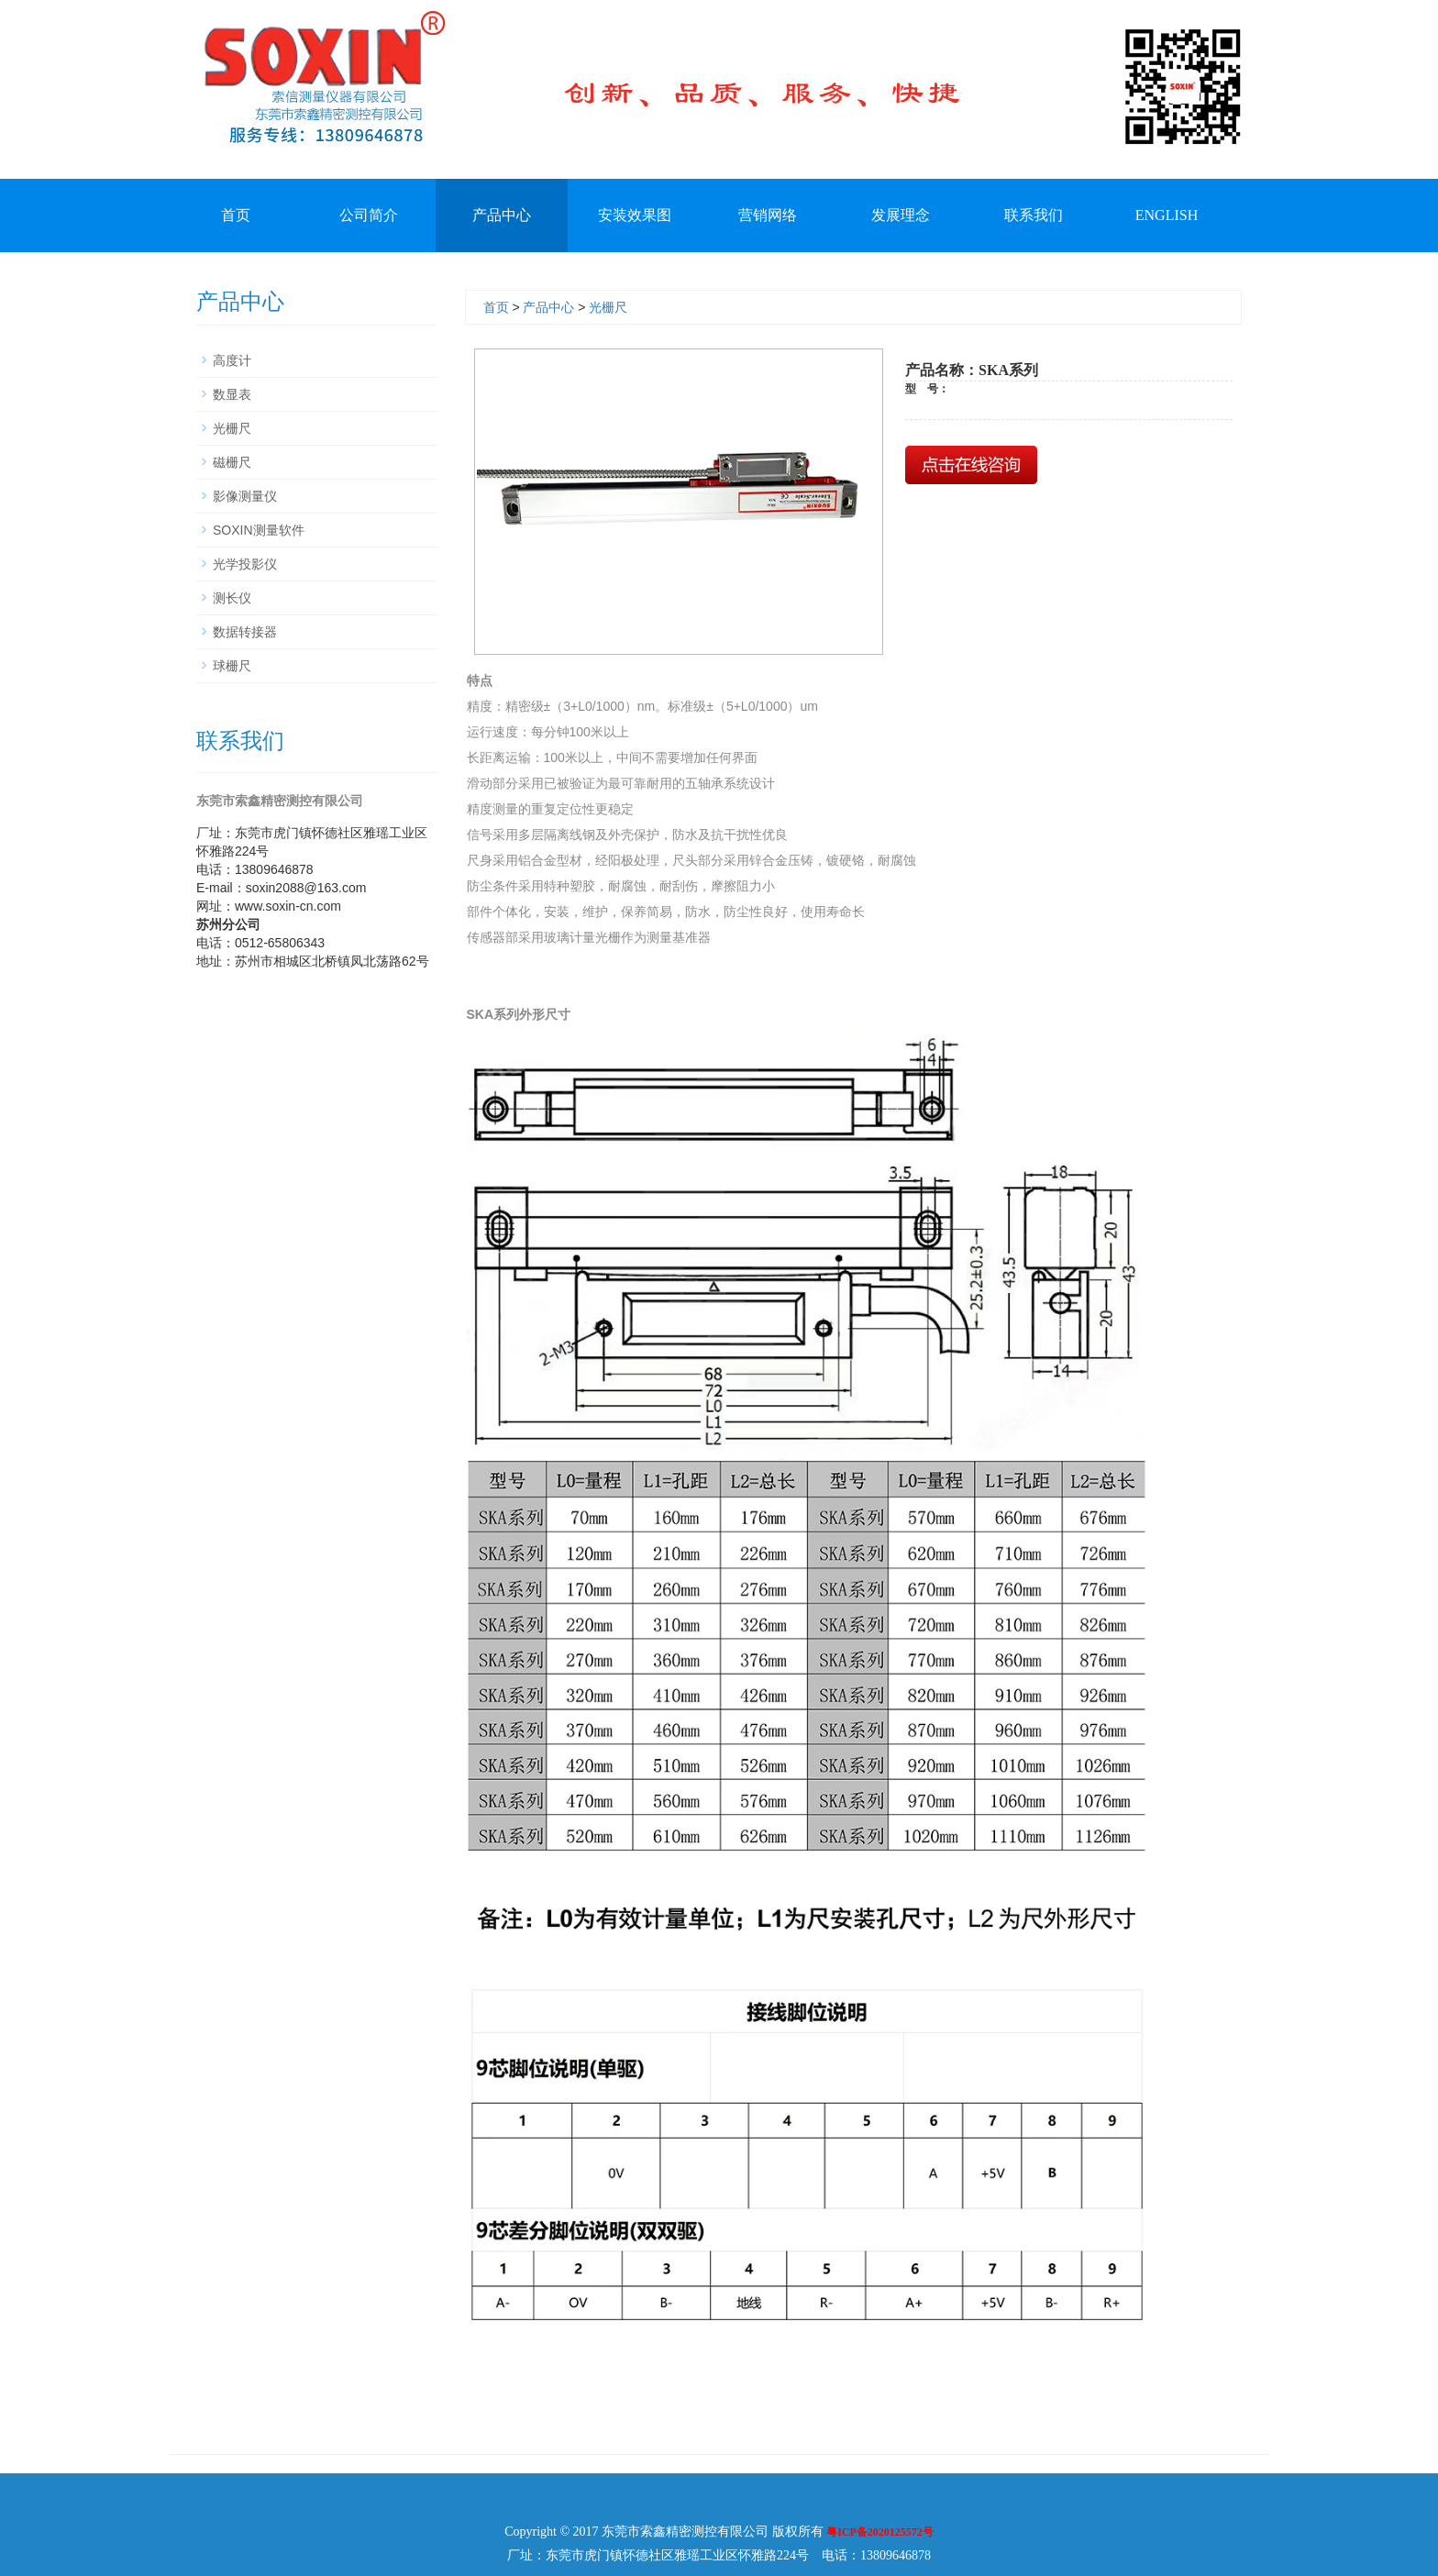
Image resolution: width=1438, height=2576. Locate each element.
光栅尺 (608, 307)
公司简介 (368, 215)
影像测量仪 (245, 496)
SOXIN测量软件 (258, 530)
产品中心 (501, 215)
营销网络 (767, 215)
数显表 (232, 394)
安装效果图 (634, 215)
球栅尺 (232, 665)
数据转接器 (245, 632)
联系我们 (1033, 215)
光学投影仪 (245, 564)
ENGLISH (1166, 215)
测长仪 (232, 598)
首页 (235, 215)
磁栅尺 (232, 462)
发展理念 (900, 215)
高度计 (232, 360)
